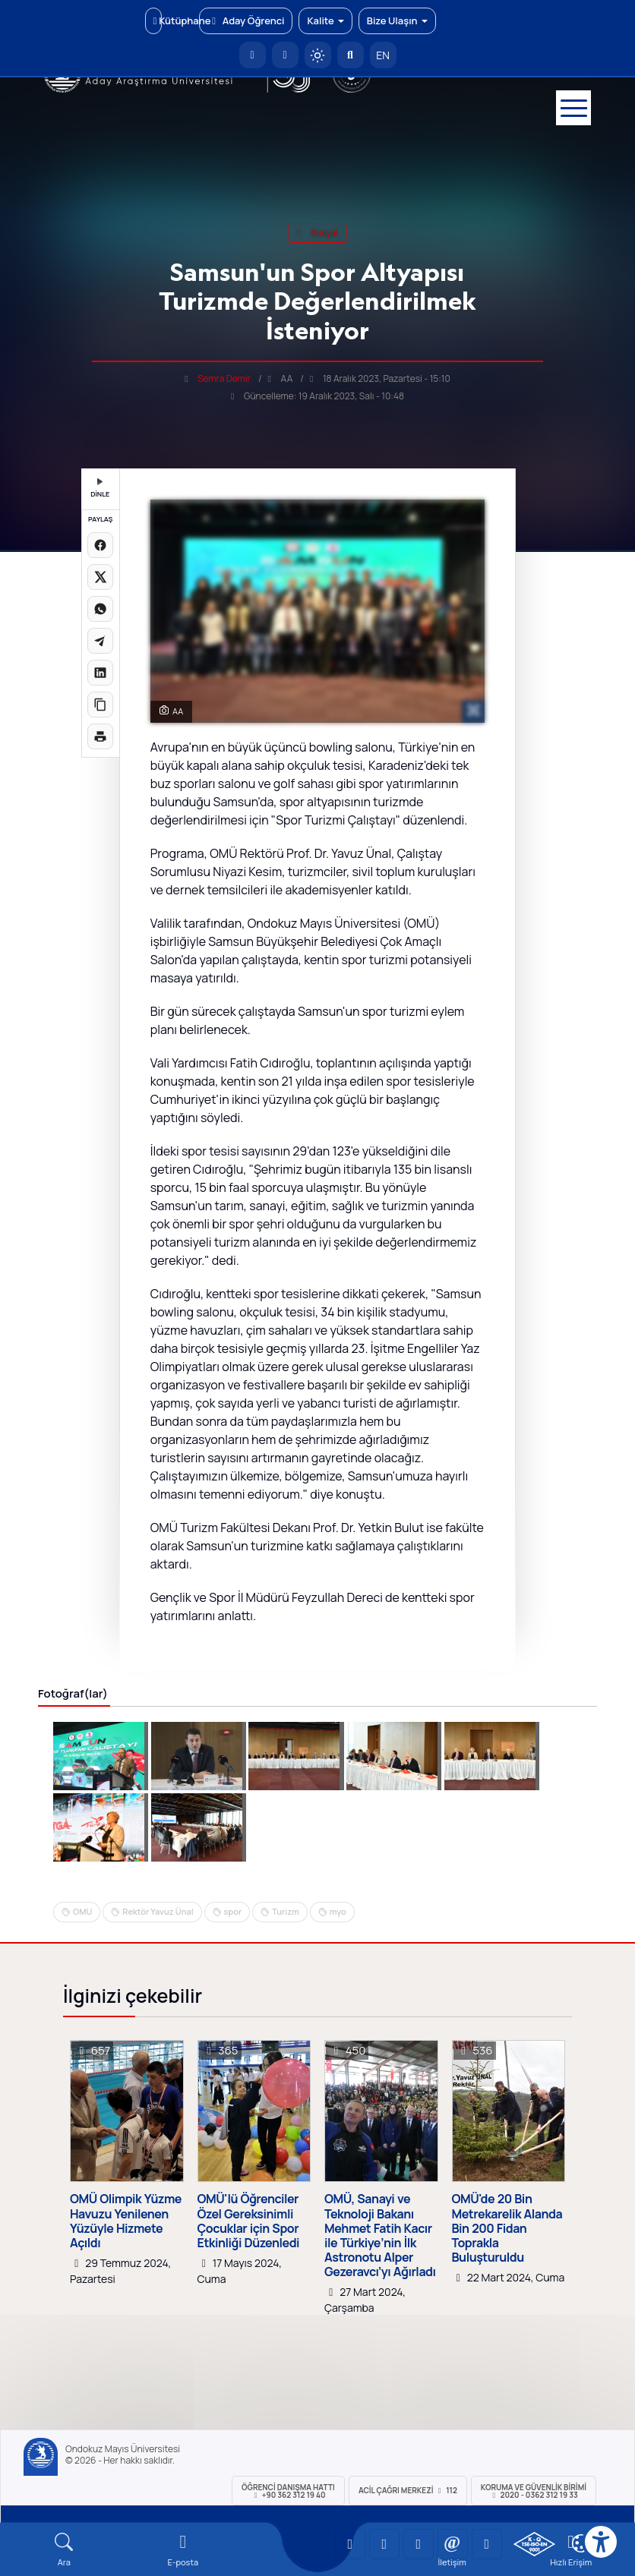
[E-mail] (183, 2550)
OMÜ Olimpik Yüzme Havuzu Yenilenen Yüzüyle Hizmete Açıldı (126, 2221)
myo (338, 1911)
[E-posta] (285, 55)
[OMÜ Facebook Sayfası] (487, 2544)
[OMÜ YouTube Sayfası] (350, 2544)
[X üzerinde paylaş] (100, 577)
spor (233, 1911)
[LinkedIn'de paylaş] (100, 673)
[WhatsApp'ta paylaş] (100, 609)
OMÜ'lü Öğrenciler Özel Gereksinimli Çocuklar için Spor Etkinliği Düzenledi (248, 2221)
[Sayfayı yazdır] (100, 736)
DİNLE (99, 488)
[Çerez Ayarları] (581, 2543)
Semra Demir (224, 378)
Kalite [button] (325, 20)
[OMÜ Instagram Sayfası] (418, 2544)
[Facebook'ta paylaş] (100, 545)
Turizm (285, 1911)
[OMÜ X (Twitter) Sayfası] (453, 2544)
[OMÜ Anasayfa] (252, 55)
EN (383, 55)
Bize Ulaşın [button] (397, 20)
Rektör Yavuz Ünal (157, 1911)
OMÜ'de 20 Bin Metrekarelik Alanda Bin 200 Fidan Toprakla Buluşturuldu (507, 2228)
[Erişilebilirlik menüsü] (601, 2542)
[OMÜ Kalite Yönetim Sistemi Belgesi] (534, 2544)
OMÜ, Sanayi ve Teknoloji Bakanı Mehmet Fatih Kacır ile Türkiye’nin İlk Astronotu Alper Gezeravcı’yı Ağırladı (380, 2235)
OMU (82, 1911)
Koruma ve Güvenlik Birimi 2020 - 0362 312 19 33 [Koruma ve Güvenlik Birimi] (533, 2491)
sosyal (317, 232)
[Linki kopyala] (100, 704)
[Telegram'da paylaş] (100, 641)
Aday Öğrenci (245, 20)
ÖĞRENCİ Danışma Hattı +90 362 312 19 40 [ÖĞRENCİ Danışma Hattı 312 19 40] (288, 2491)
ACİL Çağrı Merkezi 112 (408, 2490)
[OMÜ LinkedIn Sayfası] (384, 2544)
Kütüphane (157, 20)
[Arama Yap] (350, 55)
